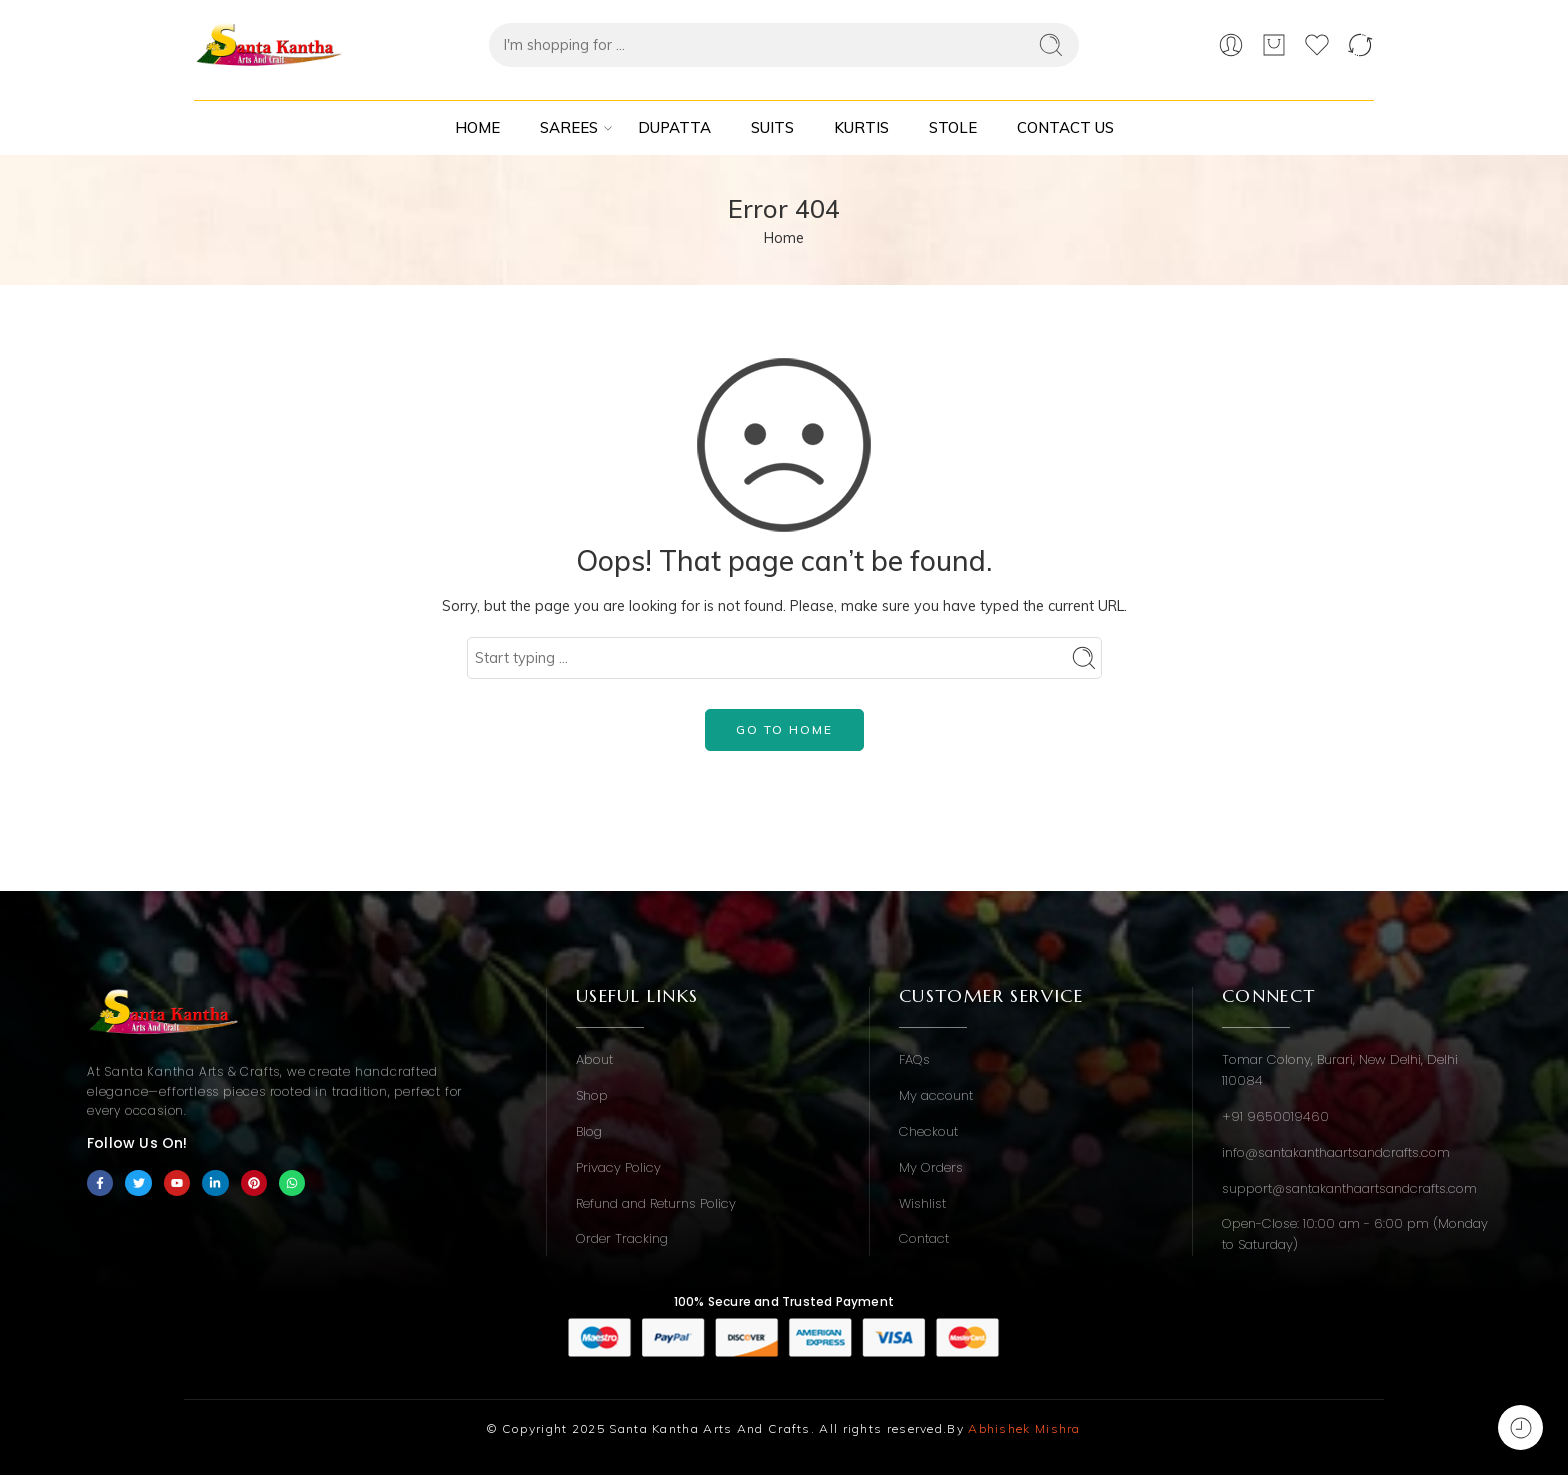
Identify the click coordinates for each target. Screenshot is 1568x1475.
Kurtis (861, 127)
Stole (953, 127)
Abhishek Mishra (1024, 1428)
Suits (772, 127)
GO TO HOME (784, 729)
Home (477, 127)
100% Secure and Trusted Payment (784, 1301)
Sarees (569, 128)
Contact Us (1065, 127)
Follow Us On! (137, 1143)
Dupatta (674, 127)
